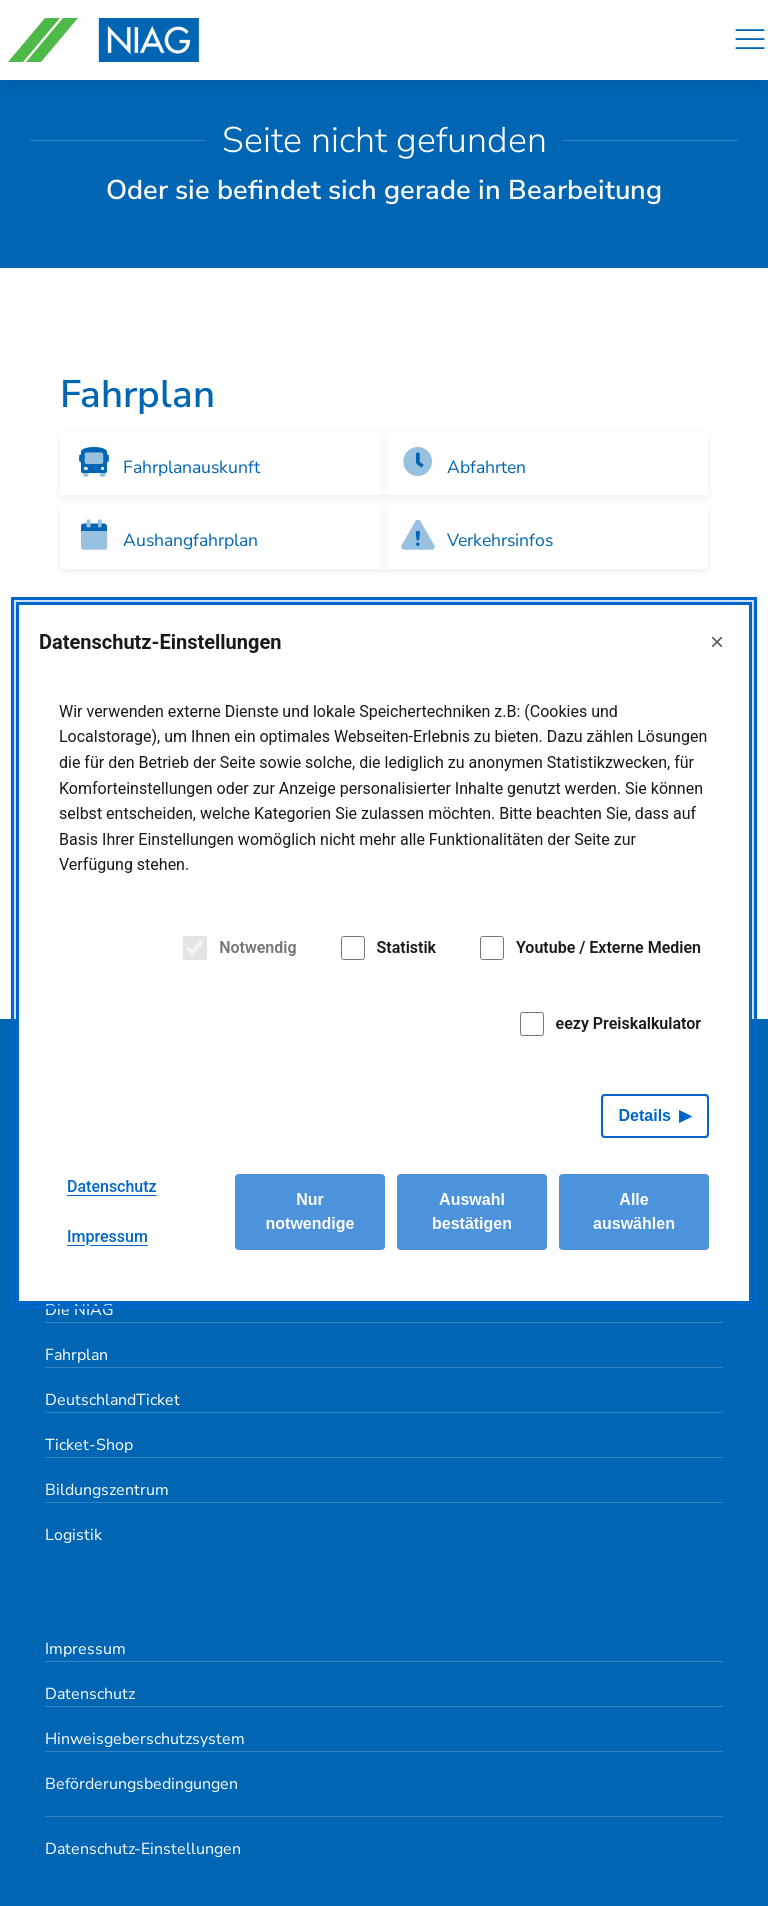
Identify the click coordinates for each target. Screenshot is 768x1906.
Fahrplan (76, 1355)
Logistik (73, 1535)
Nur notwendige (310, 1211)
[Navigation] (750, 40)
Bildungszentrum (107, 1490)
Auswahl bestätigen (472, 1211)
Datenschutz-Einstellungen (143, 1849)
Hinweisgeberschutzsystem (145, 1739)
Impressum (85, 1649)
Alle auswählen (634, 1211)
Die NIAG (79, 1310)
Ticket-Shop (89, 1445)
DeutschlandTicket (112, 1400)
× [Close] (717, 641)
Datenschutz (90, 1694)
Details (645, 1115)
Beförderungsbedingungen (141, 1784)
